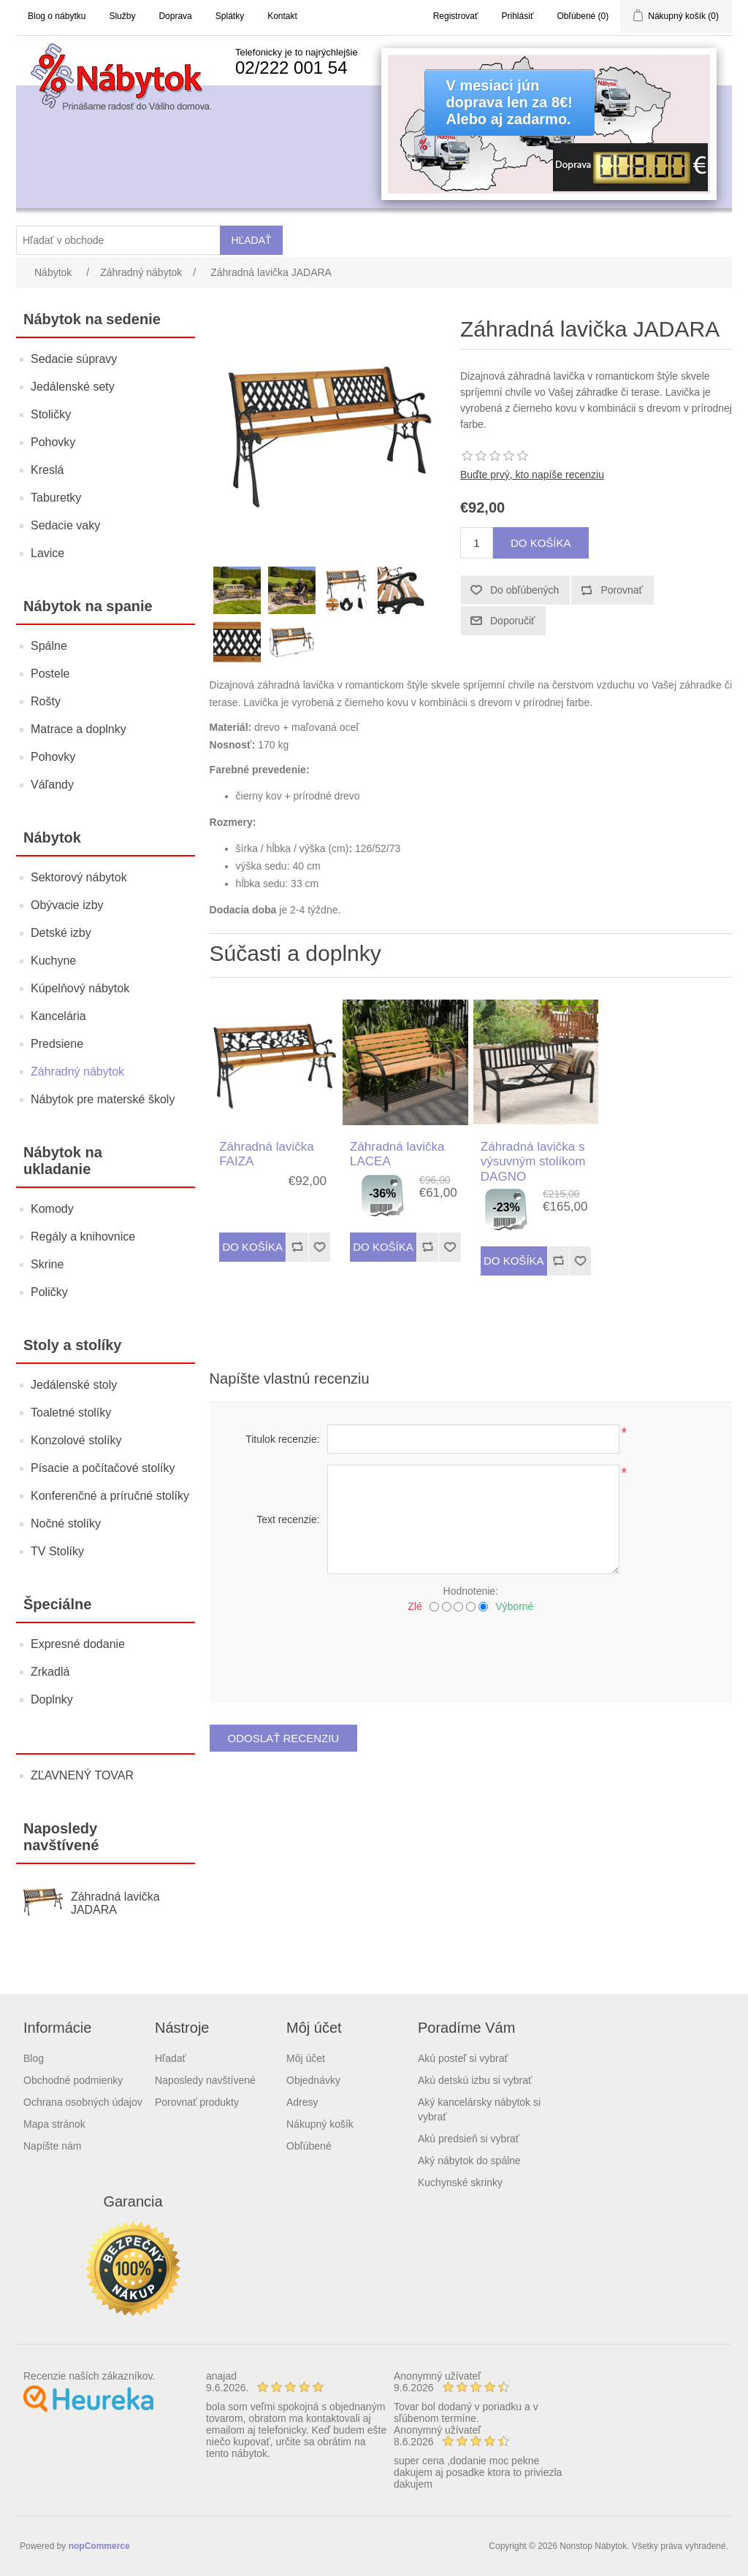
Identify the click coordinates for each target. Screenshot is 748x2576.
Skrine (47, 1264)
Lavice (47, 553)
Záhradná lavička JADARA (115, 1903)
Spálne (49, 646)
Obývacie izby (67, 905)
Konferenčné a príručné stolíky (110, 1496)
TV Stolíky (57, 1551)
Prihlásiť (518, 16)
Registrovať (455, 16)
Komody (52, 1209)
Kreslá (47, 470)
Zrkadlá (50, 1671)
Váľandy (52, 784)
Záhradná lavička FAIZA (266, 1154)
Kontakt (282, 16)
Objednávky (313, 2080)
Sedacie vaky (65, 525)
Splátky (229, 16)
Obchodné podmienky (73, 2080)
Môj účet (305, 2058)
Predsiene (57, 1044)
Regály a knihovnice (83, 1236)
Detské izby (61, 933)
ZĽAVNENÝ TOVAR (82, 1775)
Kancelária (58, 1016)
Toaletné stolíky (71, 1412)
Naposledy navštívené (205, 2080)
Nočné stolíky (66, 1523)
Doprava (175, 16)
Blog (33, 2058)
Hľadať (170, 2058)
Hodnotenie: (471, 1591)
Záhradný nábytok (77, 1071)
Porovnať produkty (197, 2102)
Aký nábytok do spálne (469, 2160)
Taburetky (56, 497)
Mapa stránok (54, 2124)
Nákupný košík (320, 2124)
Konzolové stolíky (76, 1440)
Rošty (46, 701)
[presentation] (470, 1652)
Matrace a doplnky (78, 729)
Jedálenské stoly (74, 1385)
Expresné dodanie (78, 1644)
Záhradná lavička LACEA (397, 1154)
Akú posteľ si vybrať (463, 2058)
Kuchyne (53, 960)
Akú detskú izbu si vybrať (475, 2080)
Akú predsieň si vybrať (468, 2138)
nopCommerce (99, 2546)
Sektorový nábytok (79, 877)
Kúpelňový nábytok (80, 988)
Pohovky (53, 442)
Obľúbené (309, 2146)
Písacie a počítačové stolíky (103, 1468)
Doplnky (52, 1699)
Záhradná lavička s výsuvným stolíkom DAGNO (533, 1162)
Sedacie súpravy (74, 359)
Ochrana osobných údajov (82, 2102)
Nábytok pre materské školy (103, 1099)
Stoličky (51, 414)
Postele (50, 673)
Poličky (49, 1292)
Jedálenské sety (73, 386)
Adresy (302, 2102)
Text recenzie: (287, 1519)
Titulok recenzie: (282, 1439)
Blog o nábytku (56, 16)
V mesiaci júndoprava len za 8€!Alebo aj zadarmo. (509, 102)
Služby (122, 16)
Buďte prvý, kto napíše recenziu (532, 474)
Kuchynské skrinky (460, 2182)
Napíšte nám (52, 2146)
